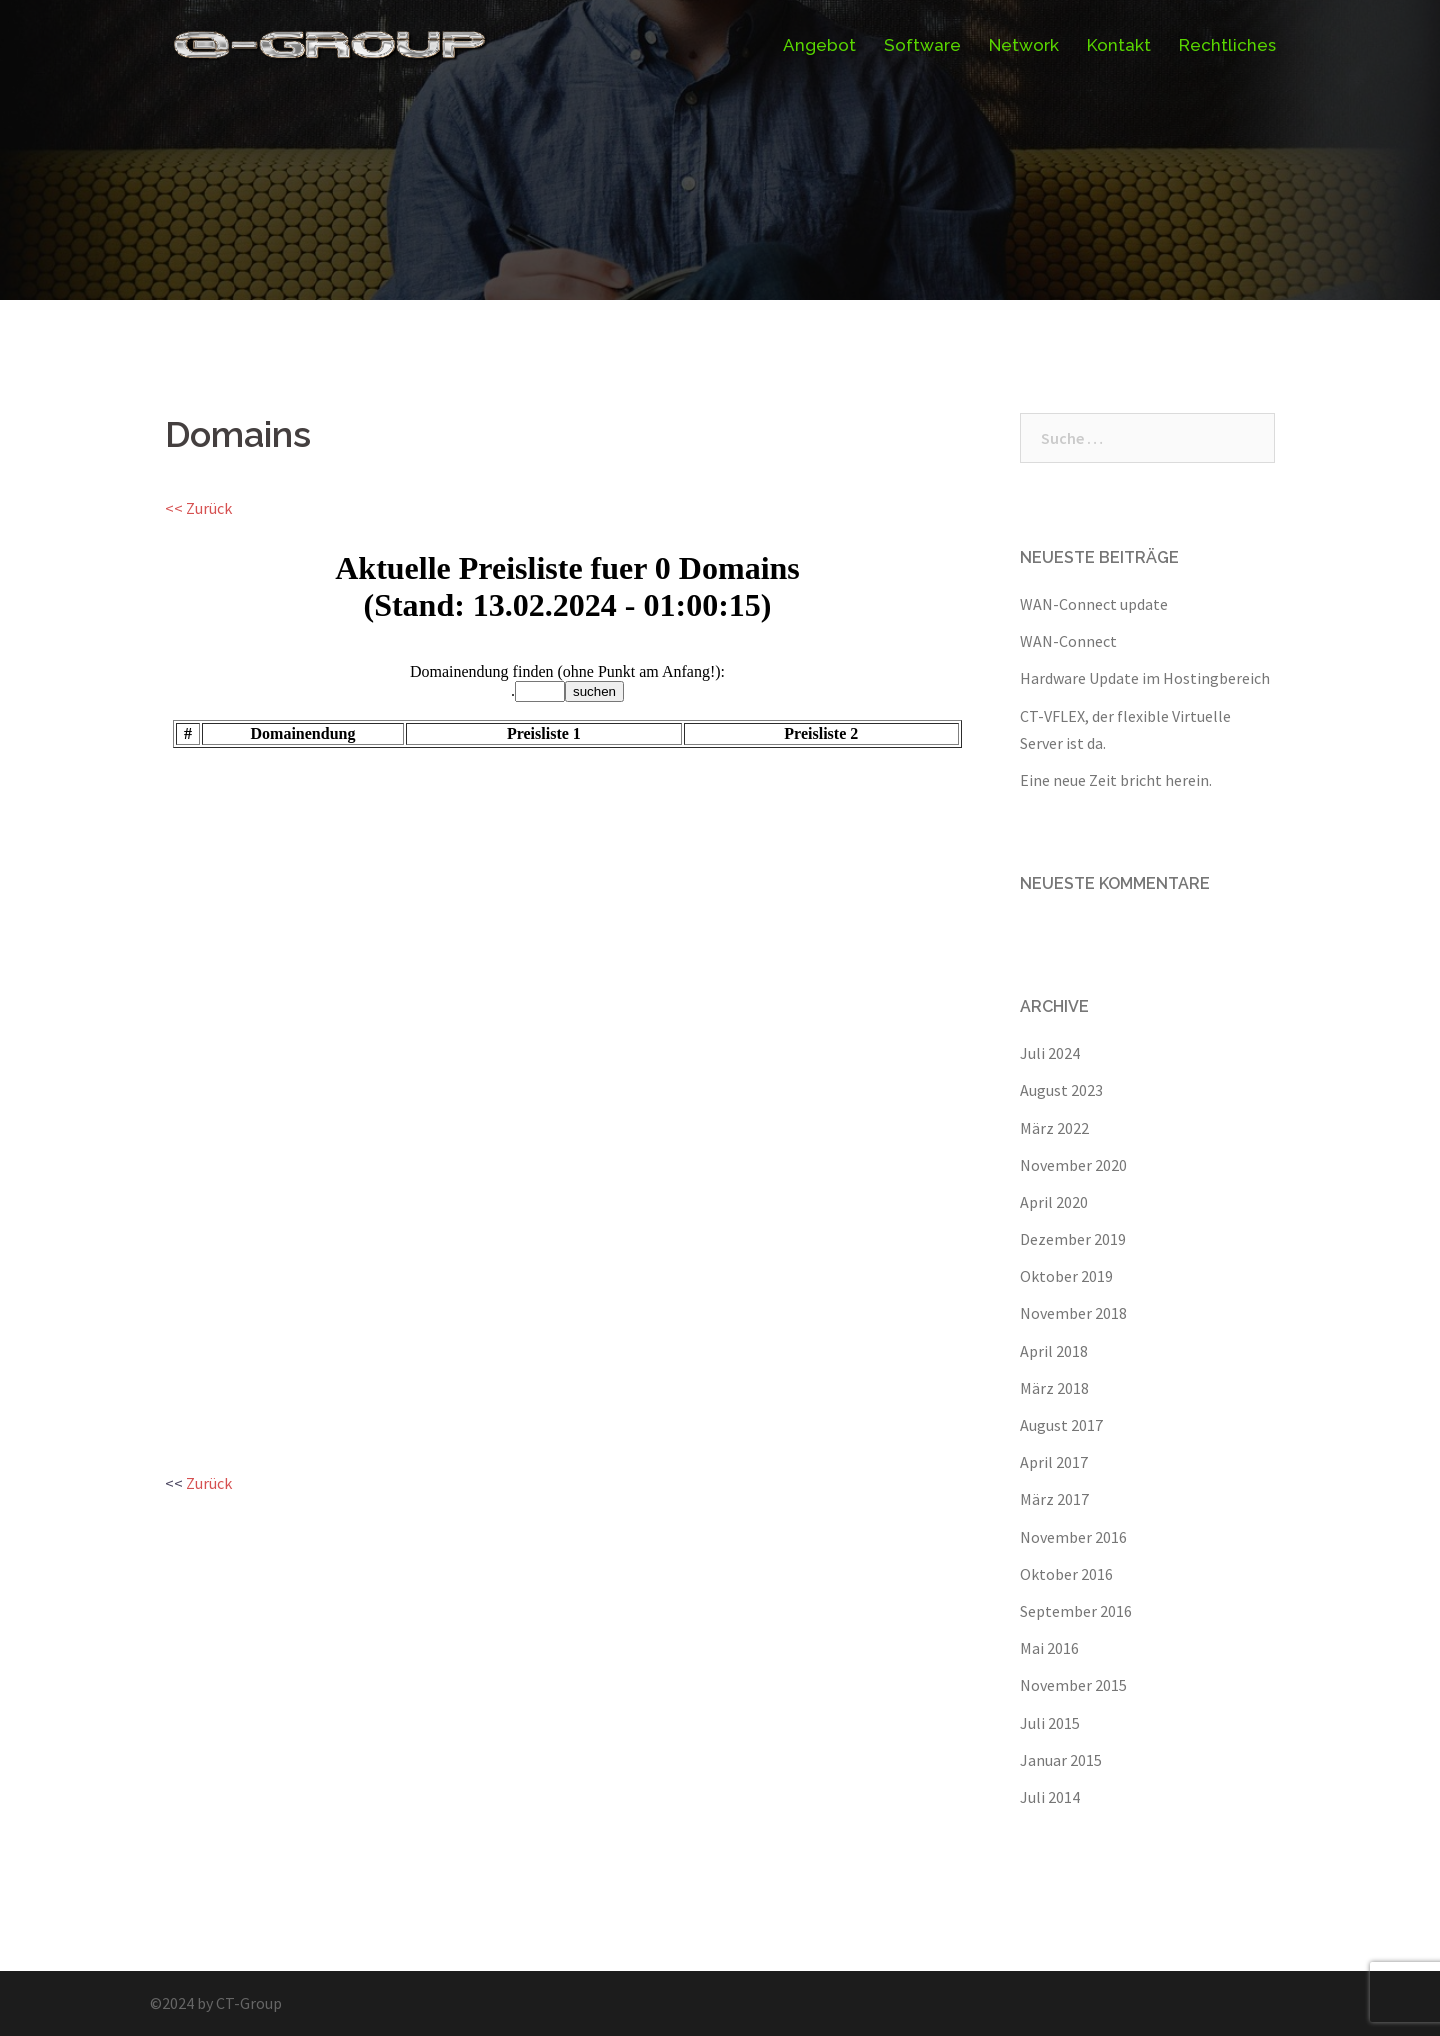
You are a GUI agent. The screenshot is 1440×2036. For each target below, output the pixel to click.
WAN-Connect (1068, 641)
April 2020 (1054, 1202)
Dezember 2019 (1073, 1239)
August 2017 (1061, 1425)
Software (922, 45)
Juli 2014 (1050, 1797)
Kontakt (1119, 45)
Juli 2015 (1050, 1723)
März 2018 (1054, 1388)
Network (1024, 45)
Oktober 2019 (1066, 1276)
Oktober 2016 (1066, 1574)
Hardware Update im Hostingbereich (1145, 678)
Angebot (819, 45)
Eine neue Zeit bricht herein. (1116, 780)
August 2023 (1061, 1090)
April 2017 (1054, 1462)
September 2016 (1076, 1611)
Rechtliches (1227, 45)
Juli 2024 (1050, 1053)
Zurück (209, 1483)
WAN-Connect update (1094, 604)
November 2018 (1073, 1313)
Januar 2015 (1061, 1760)
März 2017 (1054, 1499)
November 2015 (1073, 1685)
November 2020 (1073, 1165)
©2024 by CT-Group (216, 2003)
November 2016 (1073, 1537)
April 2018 (1054, 1351)
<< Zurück (198, 508)
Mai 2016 (1049, 1648)
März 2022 (1054, 1128)
